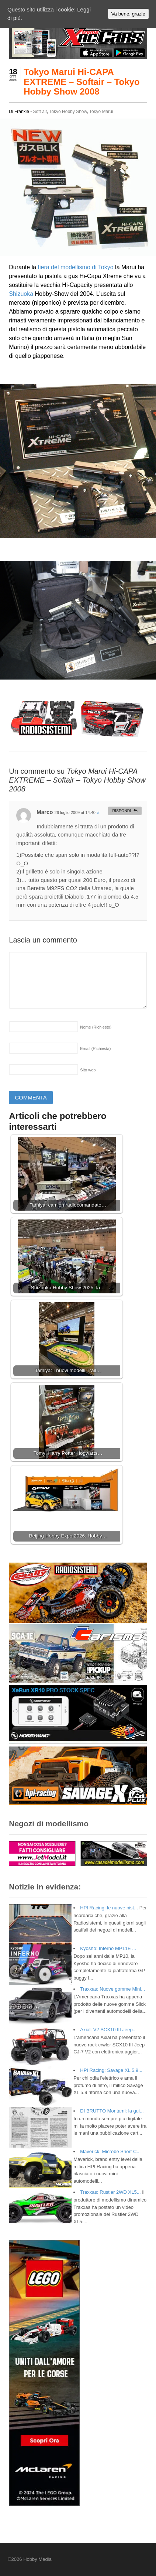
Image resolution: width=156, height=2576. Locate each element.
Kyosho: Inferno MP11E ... (108, 1948)
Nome (95, 1027)
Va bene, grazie (128, 14)
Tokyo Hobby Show (68, 111)
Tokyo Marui (101, 111)
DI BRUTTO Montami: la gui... (111, 2111)
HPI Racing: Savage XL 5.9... (111, 2070)
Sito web (88, 1070)
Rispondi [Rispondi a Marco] (121, 810)
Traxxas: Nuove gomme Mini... (112, 1989)
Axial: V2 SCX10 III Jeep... (108, 2029)
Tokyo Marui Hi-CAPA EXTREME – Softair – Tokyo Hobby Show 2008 (81, 81)
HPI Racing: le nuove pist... (109, 1907)
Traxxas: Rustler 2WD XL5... (110, 2192)
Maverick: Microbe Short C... (110, 2151)
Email (95, 1048)
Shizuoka (21, 294)
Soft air (40, 111)
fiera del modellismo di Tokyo (76, 267)
